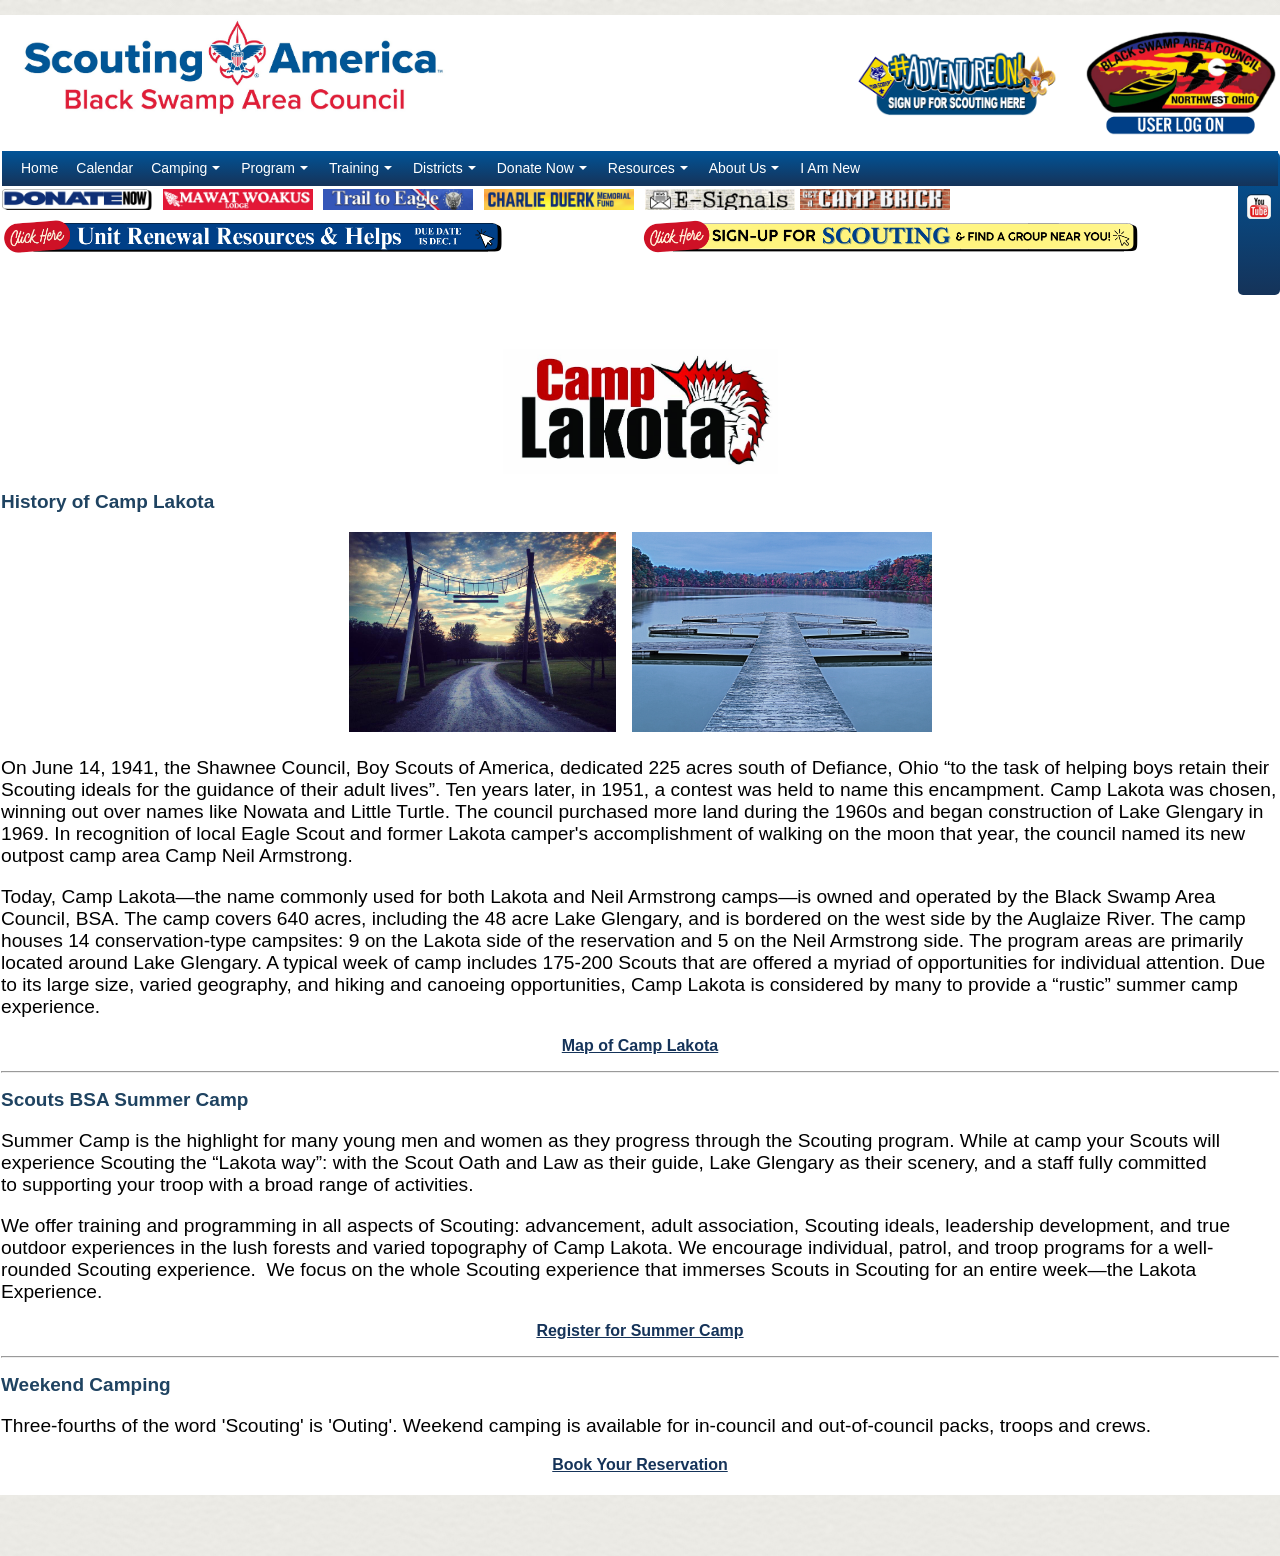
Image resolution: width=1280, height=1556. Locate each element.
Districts (446, 173)
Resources (650, 173)
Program (276, 173)
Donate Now (544, 173)
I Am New (830, 168)
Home (39, 168)
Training (362, 173)
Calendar (104, 168)
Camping (187, 173)
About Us (746, 173)
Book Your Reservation (639, 1464)
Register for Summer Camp (639, 1330)
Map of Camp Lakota (640, 1045)
